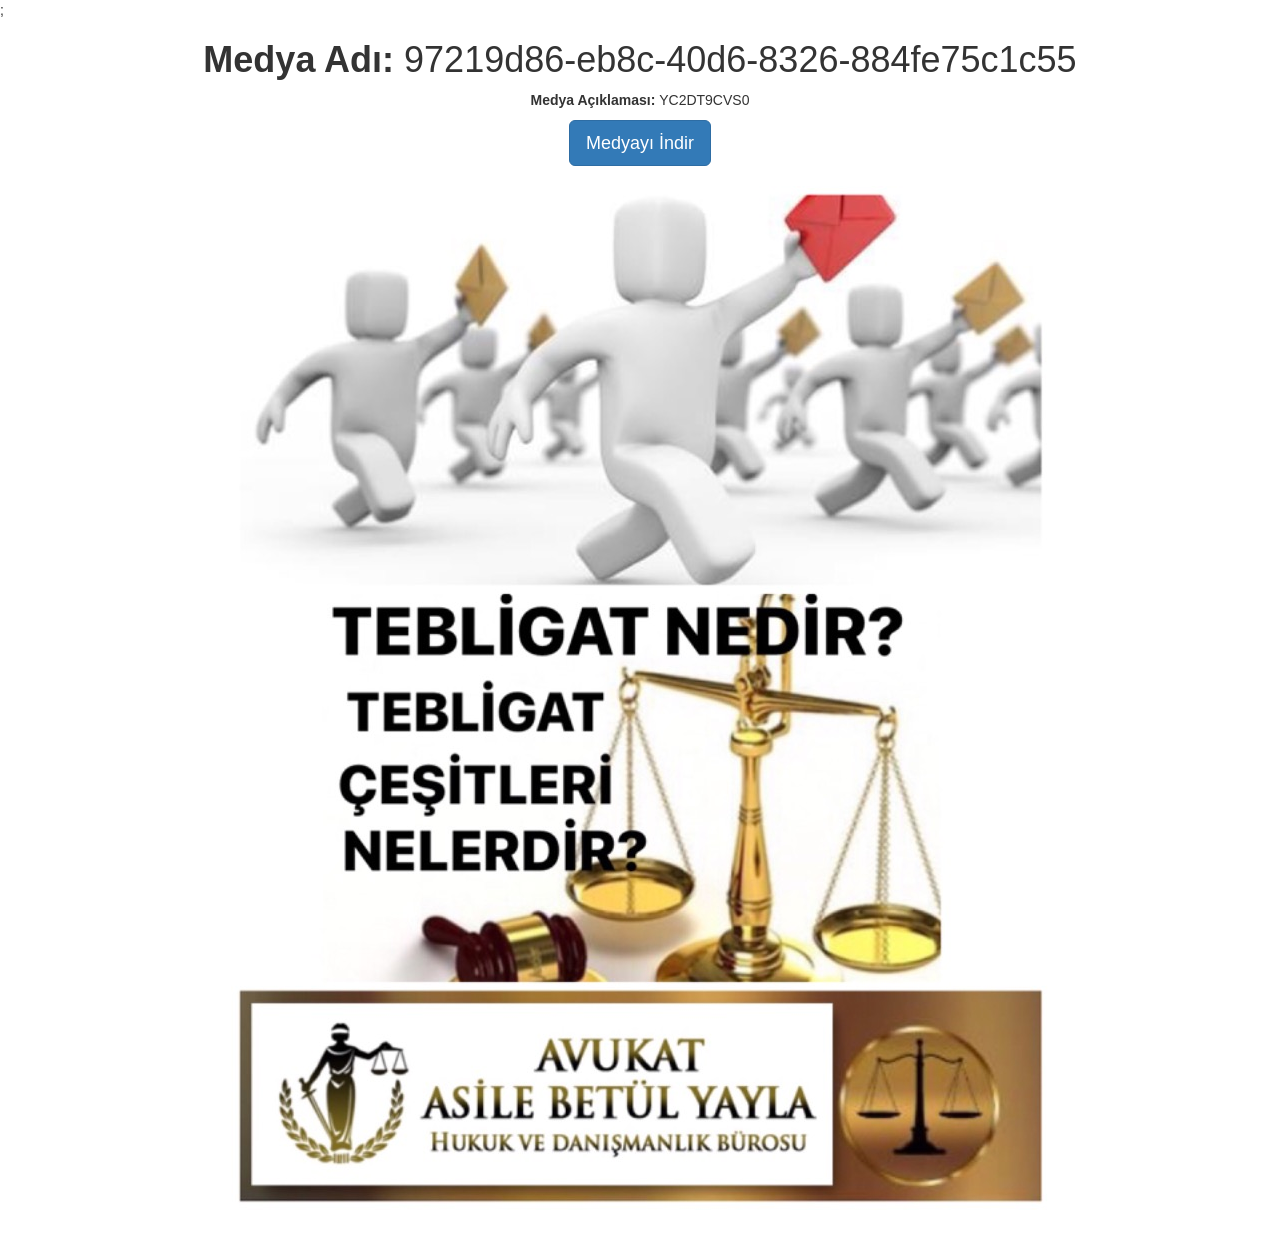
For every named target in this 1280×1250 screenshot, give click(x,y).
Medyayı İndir (640, 143)
